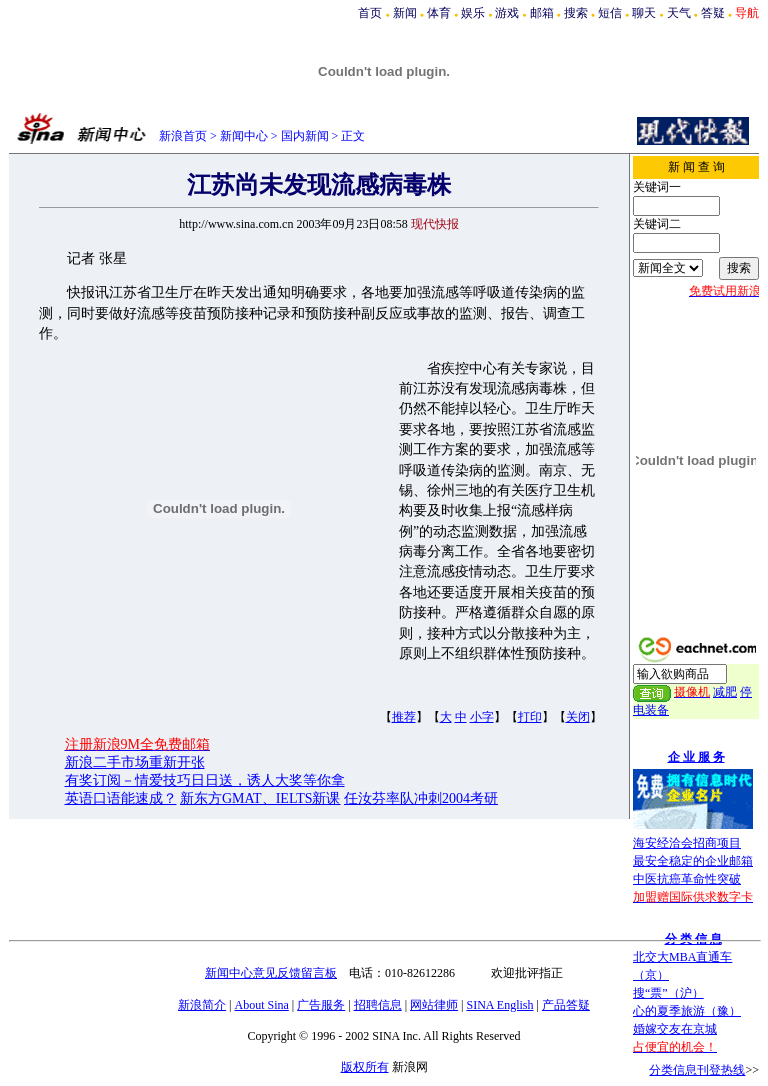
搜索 (576, 13)
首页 (370, 13)
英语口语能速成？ (121, 798)
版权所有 (365, 1067)
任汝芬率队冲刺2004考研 (421, 798)
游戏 (507, 13)
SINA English (499, 1005)
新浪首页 (183, 136)
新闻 (405, 13)
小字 (482, 717)
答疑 (713, 13)
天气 (679, 13)
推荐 (404, 717)
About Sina (262, 1005)
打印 (530, 717)
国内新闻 (305, 136)
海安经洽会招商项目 (687, 843)
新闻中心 (244, 136)
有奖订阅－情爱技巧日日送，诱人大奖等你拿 (205, 780)
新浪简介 (202, 1005)
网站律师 (434, 1005)
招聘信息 (378, 1005)
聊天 (644, 13)
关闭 (578, 717)
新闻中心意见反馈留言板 (271, 973)
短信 (610, 13)
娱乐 (473, 13)
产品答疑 (566, 1005)
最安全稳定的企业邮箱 (693, 861)
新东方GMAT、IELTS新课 (260, 798)
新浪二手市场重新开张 (135, 762)
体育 (439, 13)
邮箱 (542, 13)
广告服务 (321, 1005)
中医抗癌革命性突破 (687, 879)
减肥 (725, 692)
